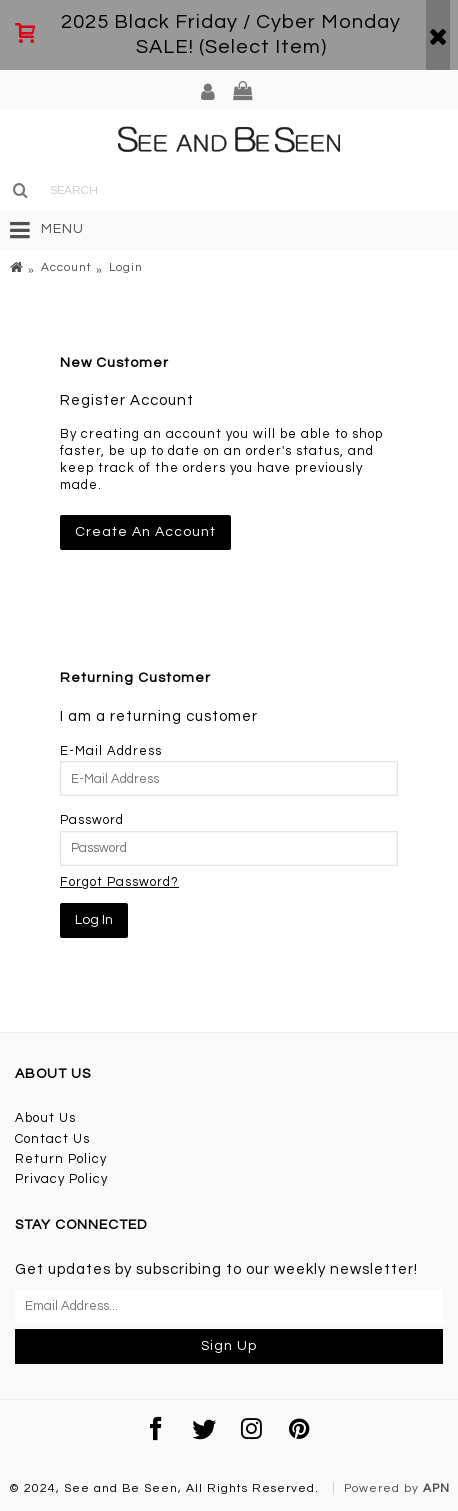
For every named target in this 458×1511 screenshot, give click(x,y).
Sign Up (229, 1346)
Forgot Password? (119, 882)
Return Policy (61, 1159)
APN (436, 1488)
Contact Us (52, 1139)
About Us (45, 1118)
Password (92, 820)
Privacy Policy (61, 1179)
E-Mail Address (111, 751)
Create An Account (145, 532)
